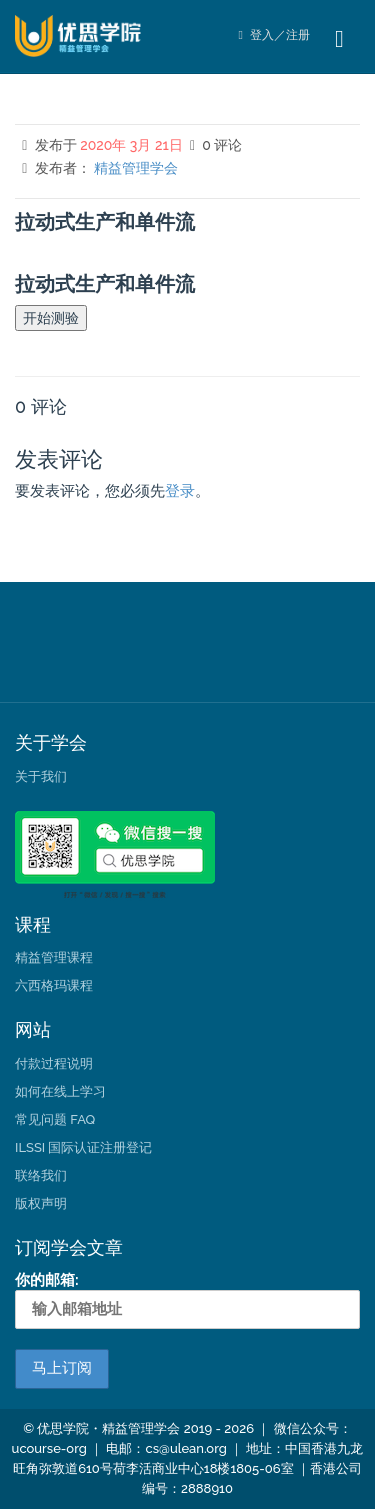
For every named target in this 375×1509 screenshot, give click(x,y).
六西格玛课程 (54, 985)
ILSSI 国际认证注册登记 (83, 1147)
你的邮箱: (187, 1300)
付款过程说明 (54, 1063)
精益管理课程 (54, 957)
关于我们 (41, 776)
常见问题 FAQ (55, 1119)
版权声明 (41, 1203)
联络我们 (41, 1175)
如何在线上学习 (60, 1091)
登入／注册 (274, 35)
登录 (180, 491)
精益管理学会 (136, 168)
